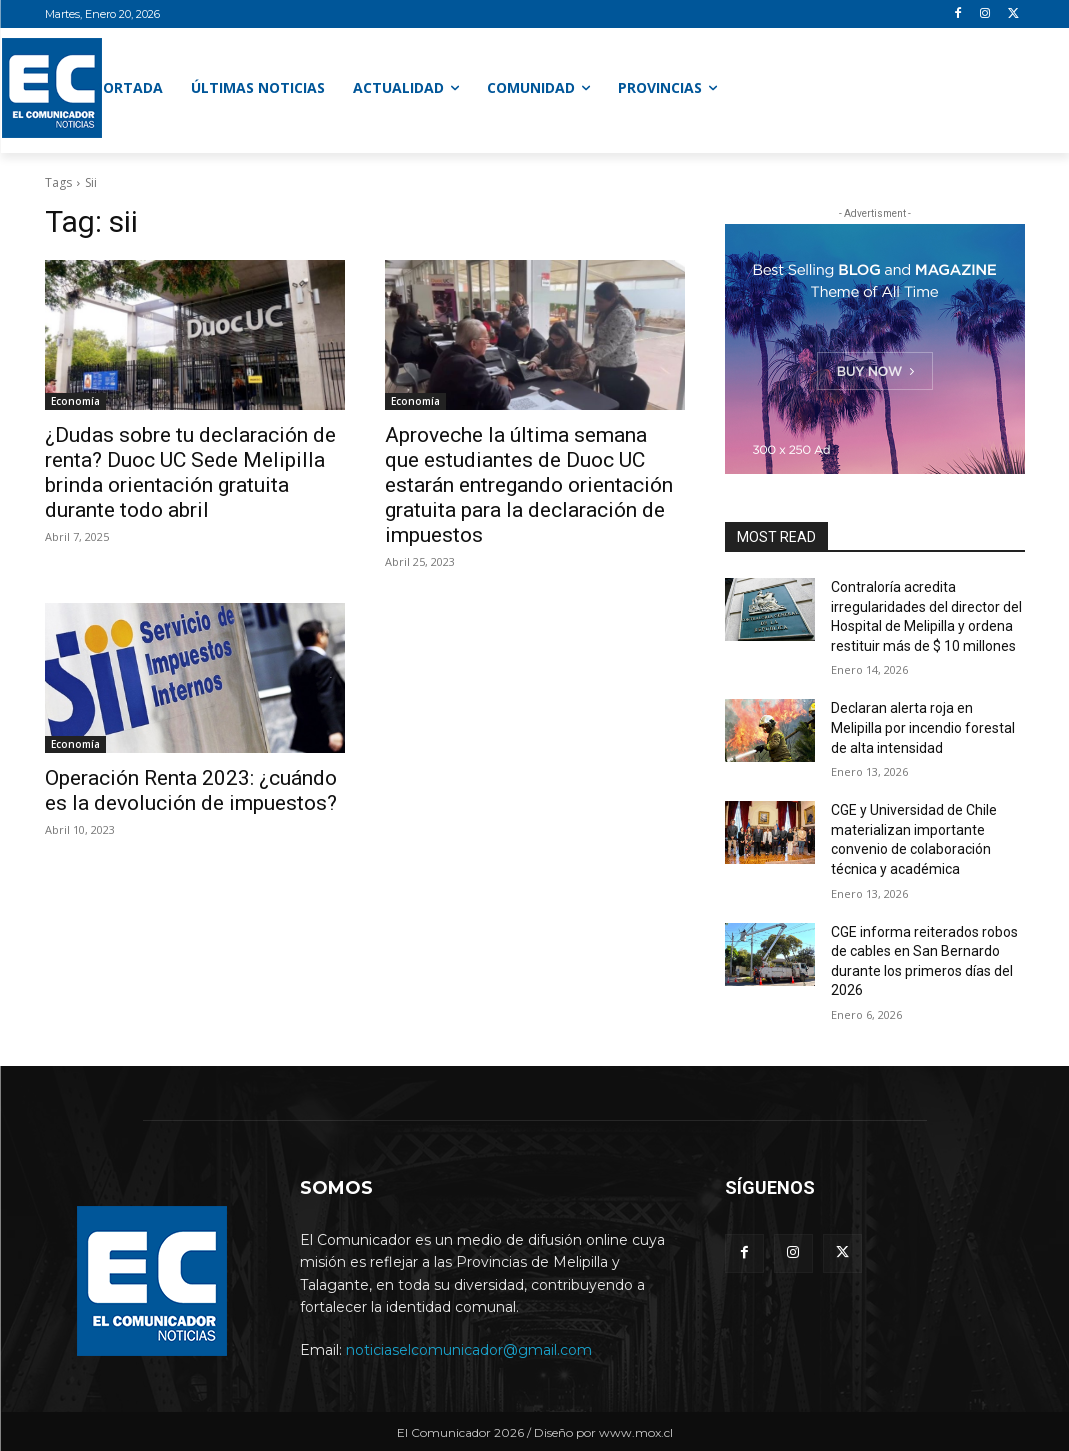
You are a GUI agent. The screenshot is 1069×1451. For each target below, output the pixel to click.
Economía (75, 401)
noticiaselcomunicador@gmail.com (469, 1350)
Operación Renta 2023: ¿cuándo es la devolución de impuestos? (191, 790)
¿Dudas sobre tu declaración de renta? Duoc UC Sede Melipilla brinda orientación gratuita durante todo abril (190, 472)
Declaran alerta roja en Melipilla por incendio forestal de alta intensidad (923, 727)
